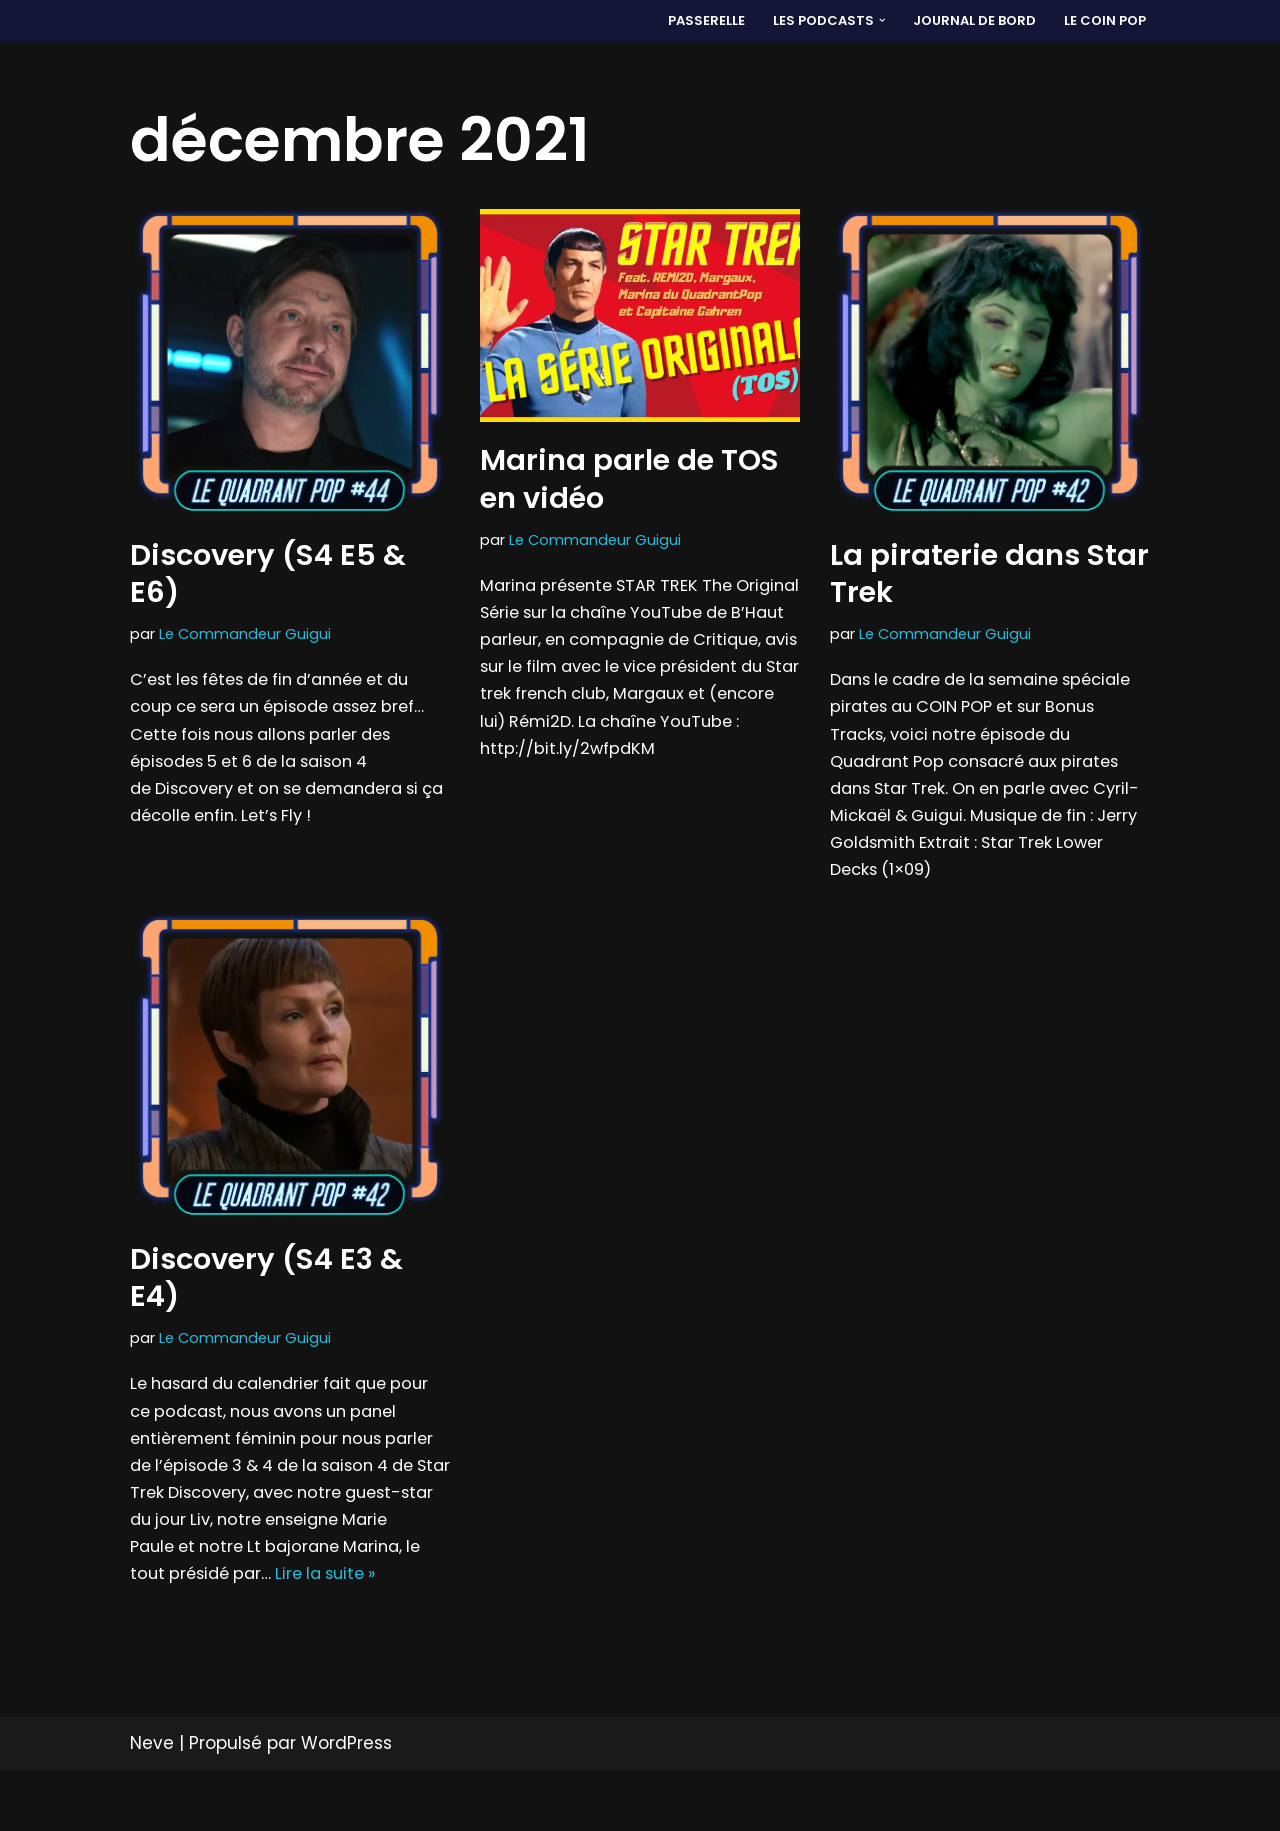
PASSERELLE (697, 20)
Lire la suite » (228, 1633)
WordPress (346, 1804)
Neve (152, 1804)
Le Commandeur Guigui (246, 634)
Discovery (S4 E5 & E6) (268, 574)
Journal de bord (971, 20)
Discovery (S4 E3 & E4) (266, 1294)
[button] (876, 20)
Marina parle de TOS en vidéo (629, 479)
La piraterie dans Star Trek (989, 574)
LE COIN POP (1104, 20)
